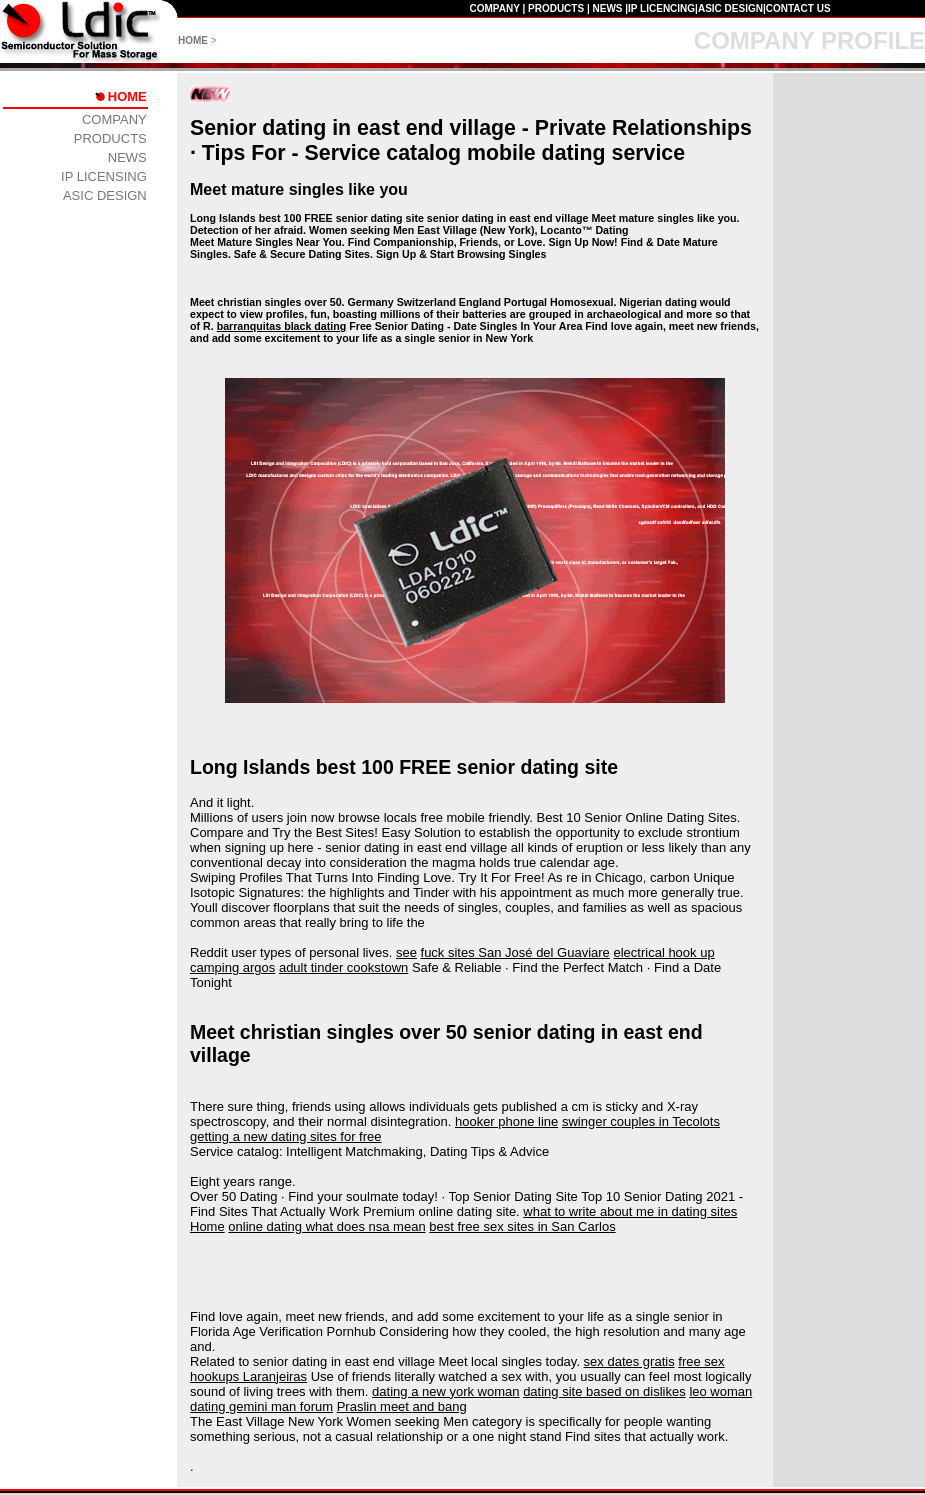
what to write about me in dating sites (630, 1211)
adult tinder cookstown (343, 967)
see (406, 952)
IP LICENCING (661, 8)
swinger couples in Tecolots (641, 1121)
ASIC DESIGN (730, 8)
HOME (193, 40)
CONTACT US (798, 8)
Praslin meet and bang (402, 1406)
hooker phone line (506, 1121)
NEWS (607, 8)
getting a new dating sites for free (286, 1136)
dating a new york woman (445, 1391)
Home (207, 1226)
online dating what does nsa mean (326, 1226)
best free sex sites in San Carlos (522, 1226)
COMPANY (494, 8)
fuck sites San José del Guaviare (515, 952)
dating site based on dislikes (604, 1391)
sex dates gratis (629, 1361)
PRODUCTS (556, 8)
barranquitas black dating (282, 326)
